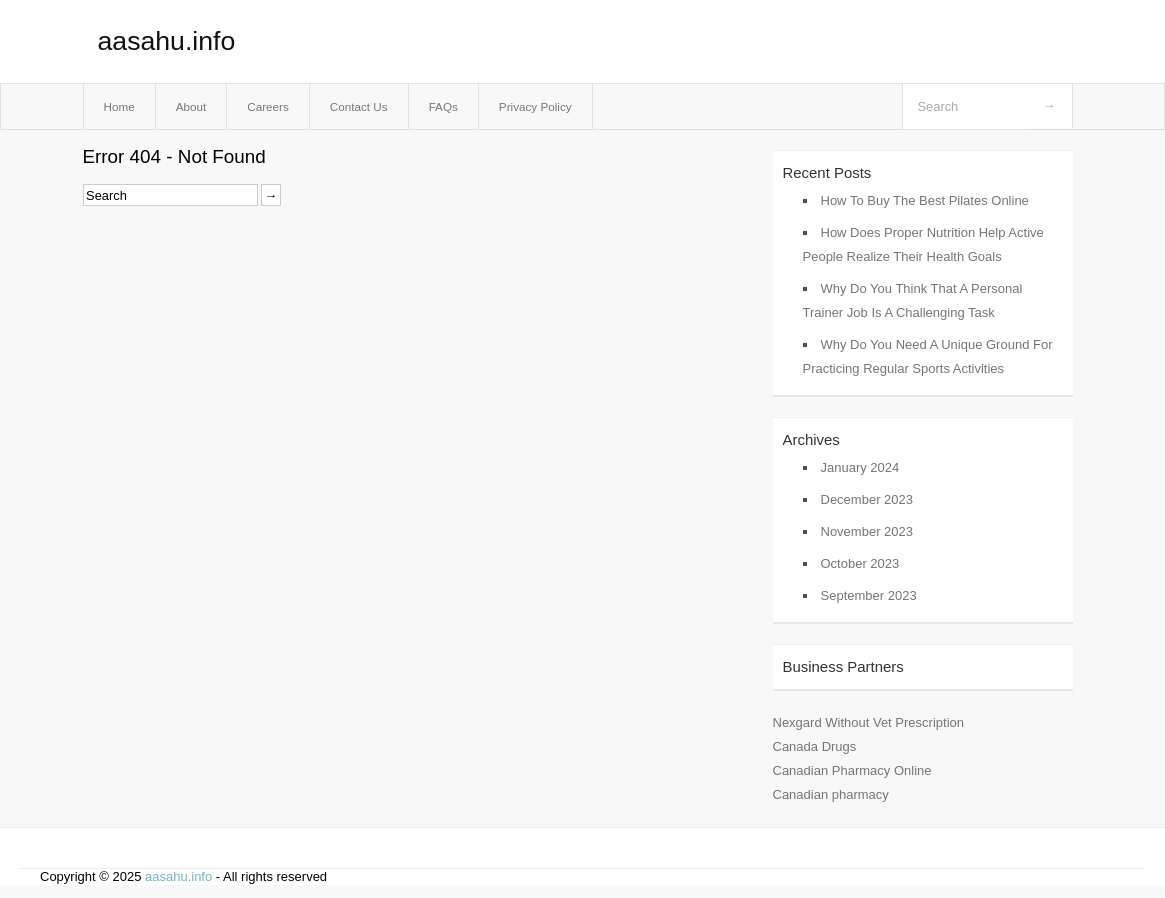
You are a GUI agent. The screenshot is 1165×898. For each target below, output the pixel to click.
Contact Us (359, 106)
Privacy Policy (535, 106)
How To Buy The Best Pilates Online (925, 200)
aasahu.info (167, 41)
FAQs (443, 106)
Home (119, 106)
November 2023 (867, 531)
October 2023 (860, 563)
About (191, 106)
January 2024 (860, 467)
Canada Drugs (815, 746)
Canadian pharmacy (831, 794)
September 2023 (869, 595)
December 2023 (867, 499)
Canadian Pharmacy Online (852, 770)
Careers (268, 106)
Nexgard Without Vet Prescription (868, 722)
